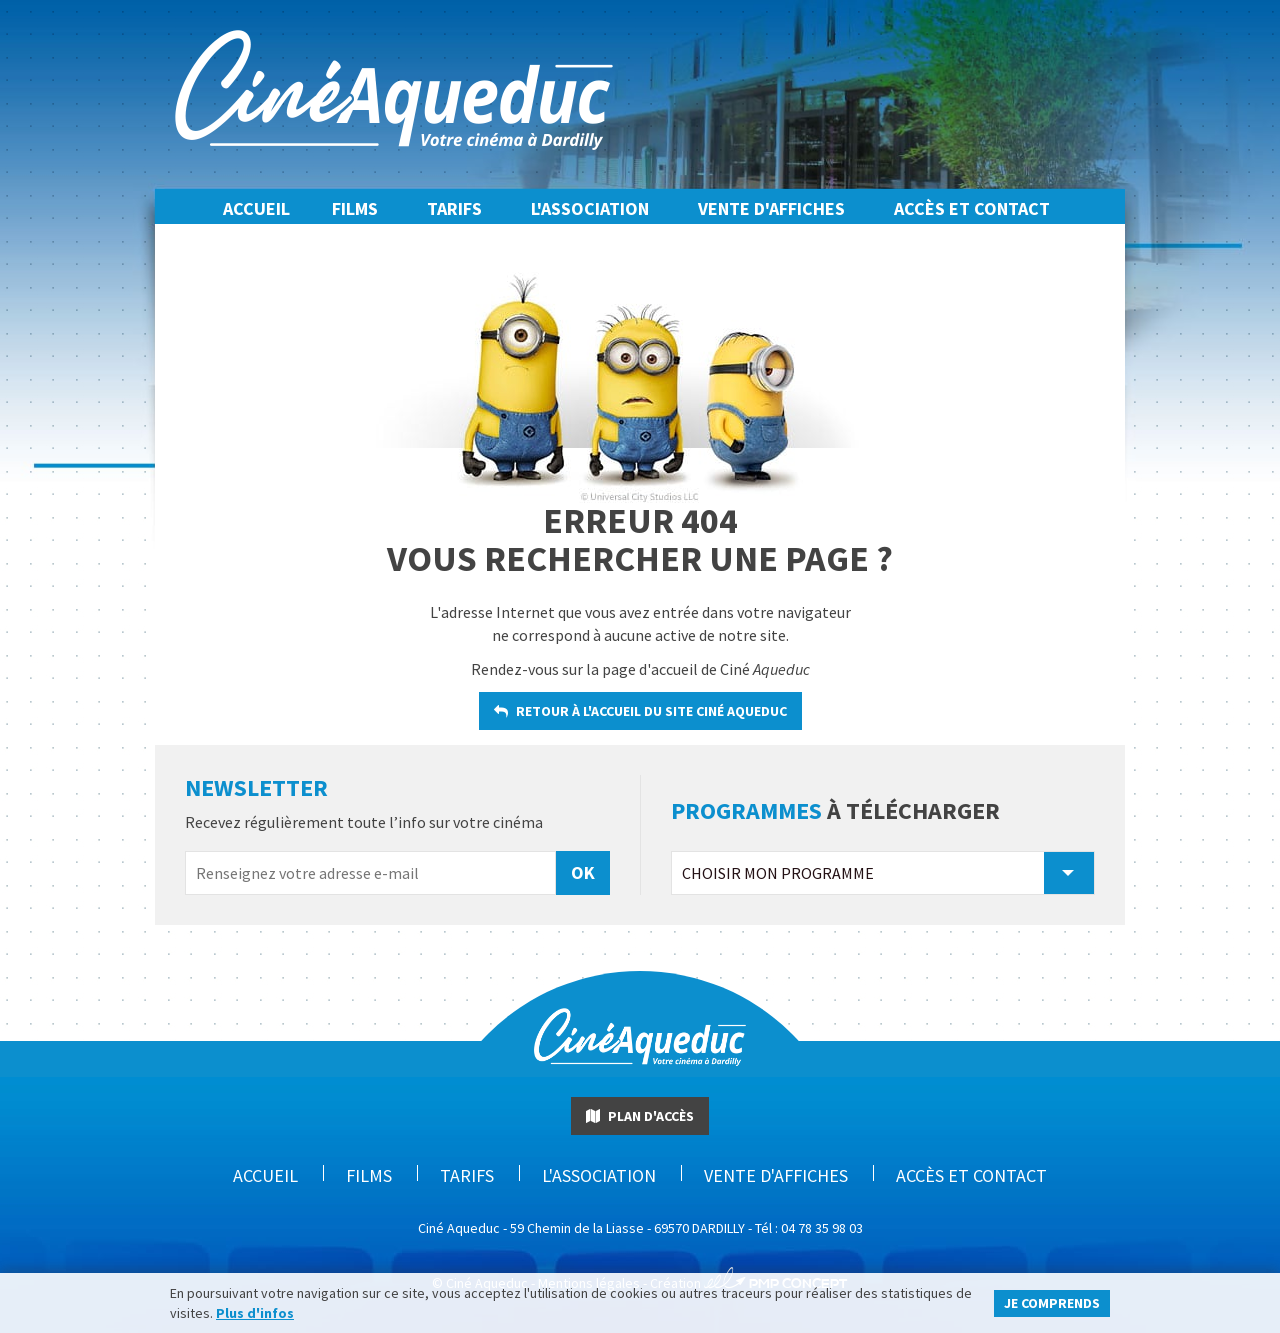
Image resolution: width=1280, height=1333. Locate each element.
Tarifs (454, 208)
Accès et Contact (972, 208)
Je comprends (1052, 1303)
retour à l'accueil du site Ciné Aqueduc (640, 711)
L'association (590, 208)
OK (583, 872)
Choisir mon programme (878, 873)
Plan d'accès (640, 1116)
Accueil (256, 208)
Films (355, 208)
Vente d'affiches (771, 208)
